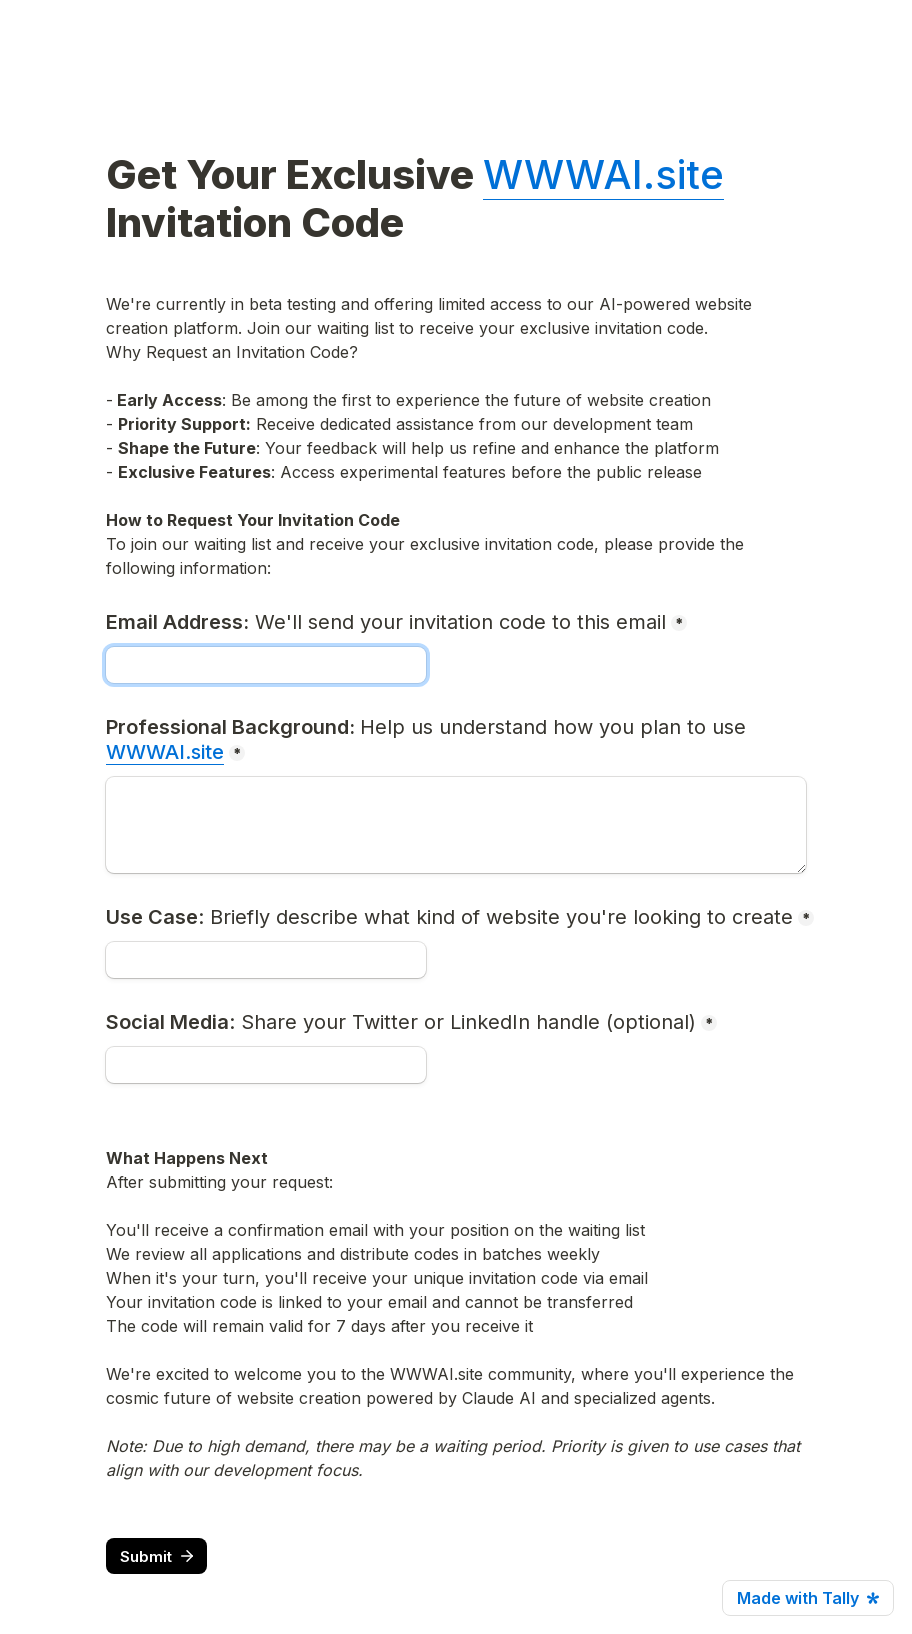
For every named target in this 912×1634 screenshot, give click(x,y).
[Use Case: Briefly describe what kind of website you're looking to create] (266, 960)
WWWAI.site (603, 174)
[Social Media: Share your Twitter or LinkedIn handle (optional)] (266, 1065)
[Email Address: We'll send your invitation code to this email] (266, 665)
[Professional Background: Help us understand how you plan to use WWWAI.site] (456, 825)
